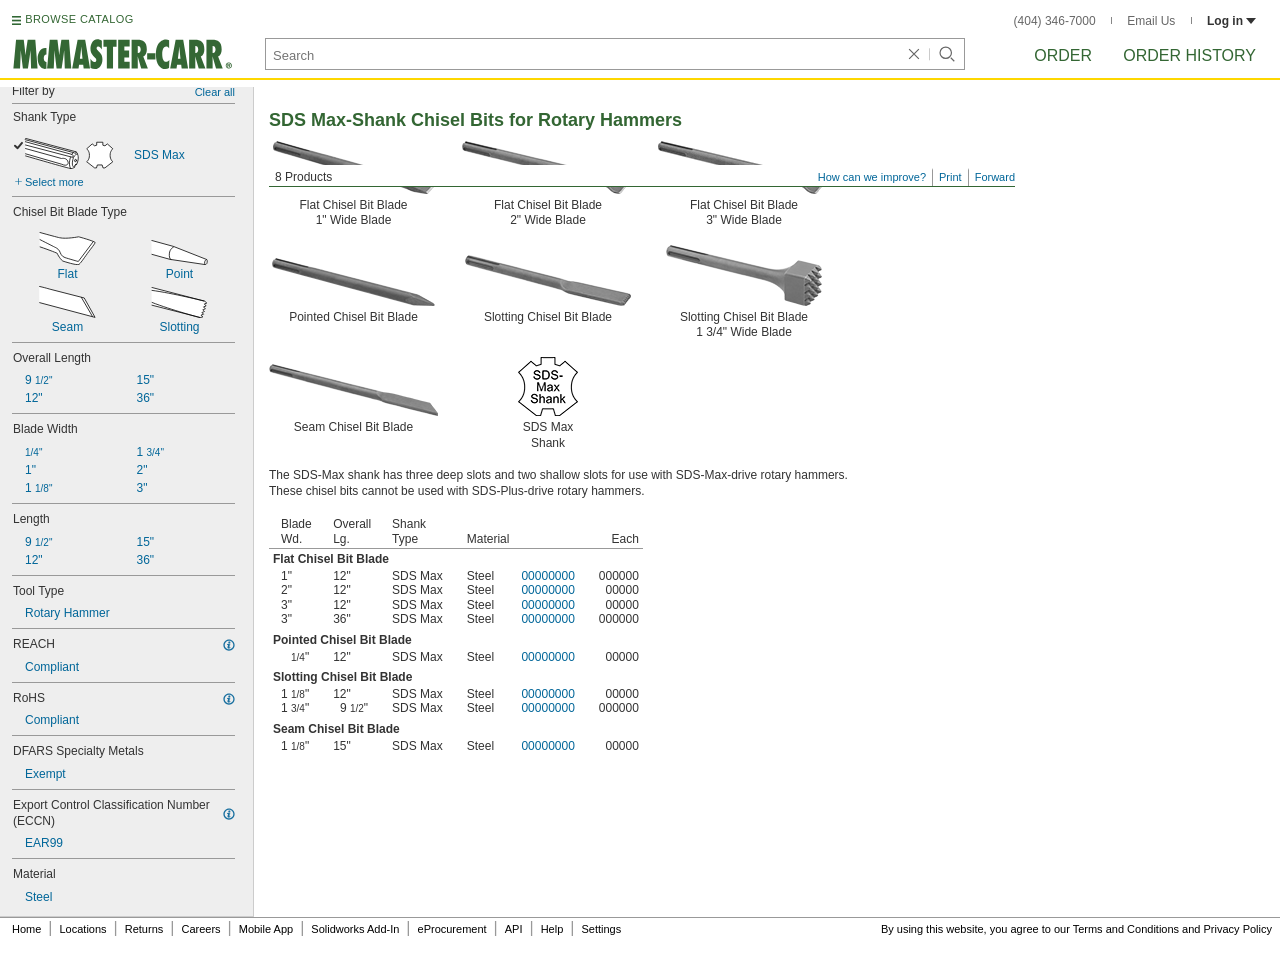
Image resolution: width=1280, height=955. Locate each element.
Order (1063, 55)
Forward (995, 177)
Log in (1231, 21)
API (514, 929)
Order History (1189, 55)
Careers (200, 929)
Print (950, 177)
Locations (83, 929)
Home (26, 929)
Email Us (1151, 21)
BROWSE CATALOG (79, 19)
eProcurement (452, 929)
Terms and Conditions (1126, 929)
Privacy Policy (1238, 929)
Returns (144, 929)
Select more (54, 182)
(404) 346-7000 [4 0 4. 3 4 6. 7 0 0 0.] (1055, 21)
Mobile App (266, 929)
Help (552, 929)
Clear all (215, 92)
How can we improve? (872, 177)
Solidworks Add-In (355, 929)
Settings (601, 929)
